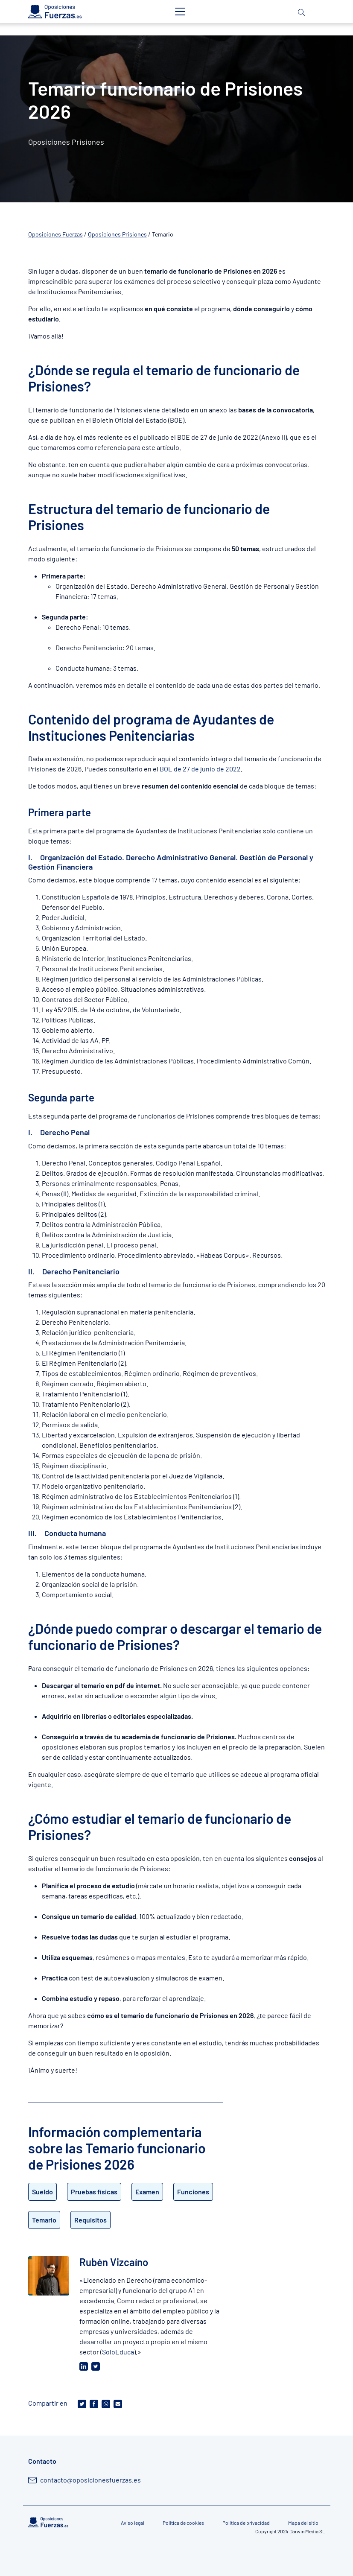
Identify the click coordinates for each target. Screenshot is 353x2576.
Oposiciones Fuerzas (55, 234)
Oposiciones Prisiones (117, 234)
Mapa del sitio (303, 2523)
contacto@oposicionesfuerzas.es (90, 2480)
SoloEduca (118, 2352)
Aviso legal (132, 2523)
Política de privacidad (246, 2523)
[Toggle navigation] (180, 11)
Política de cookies (183, 2523)
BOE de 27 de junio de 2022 (200, 769)
